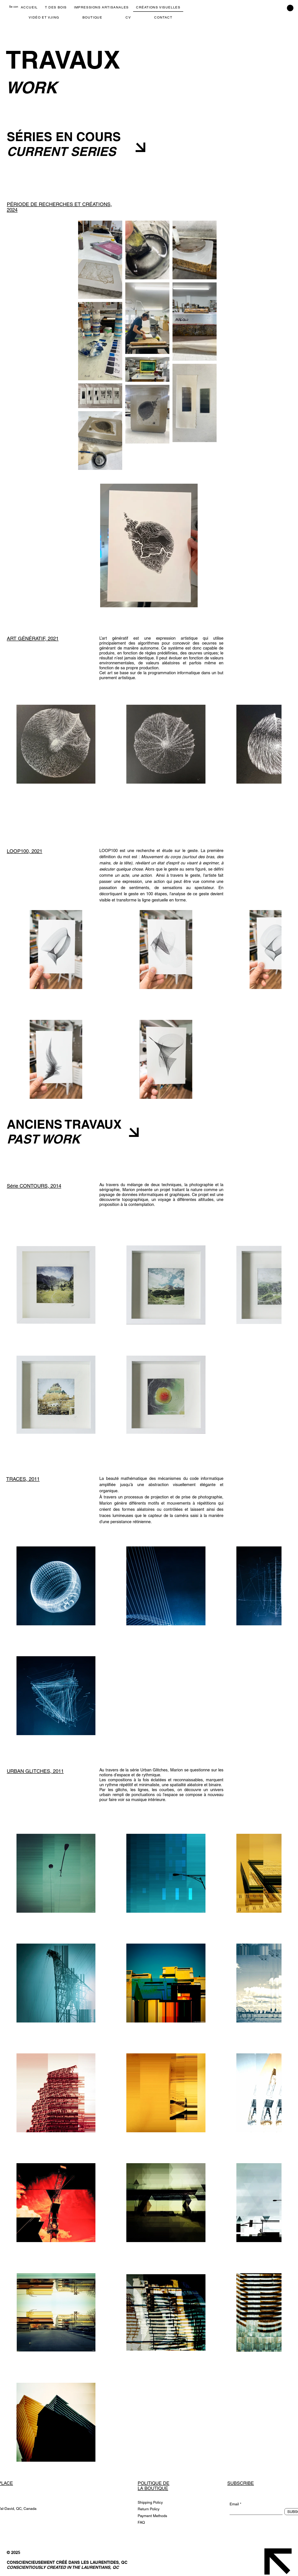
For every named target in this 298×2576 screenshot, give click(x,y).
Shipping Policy (150, 2502)
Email (234, 2504)
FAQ (141, 2522)
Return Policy (149, 2509)
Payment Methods (153, 2516)
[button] (290, 8)
